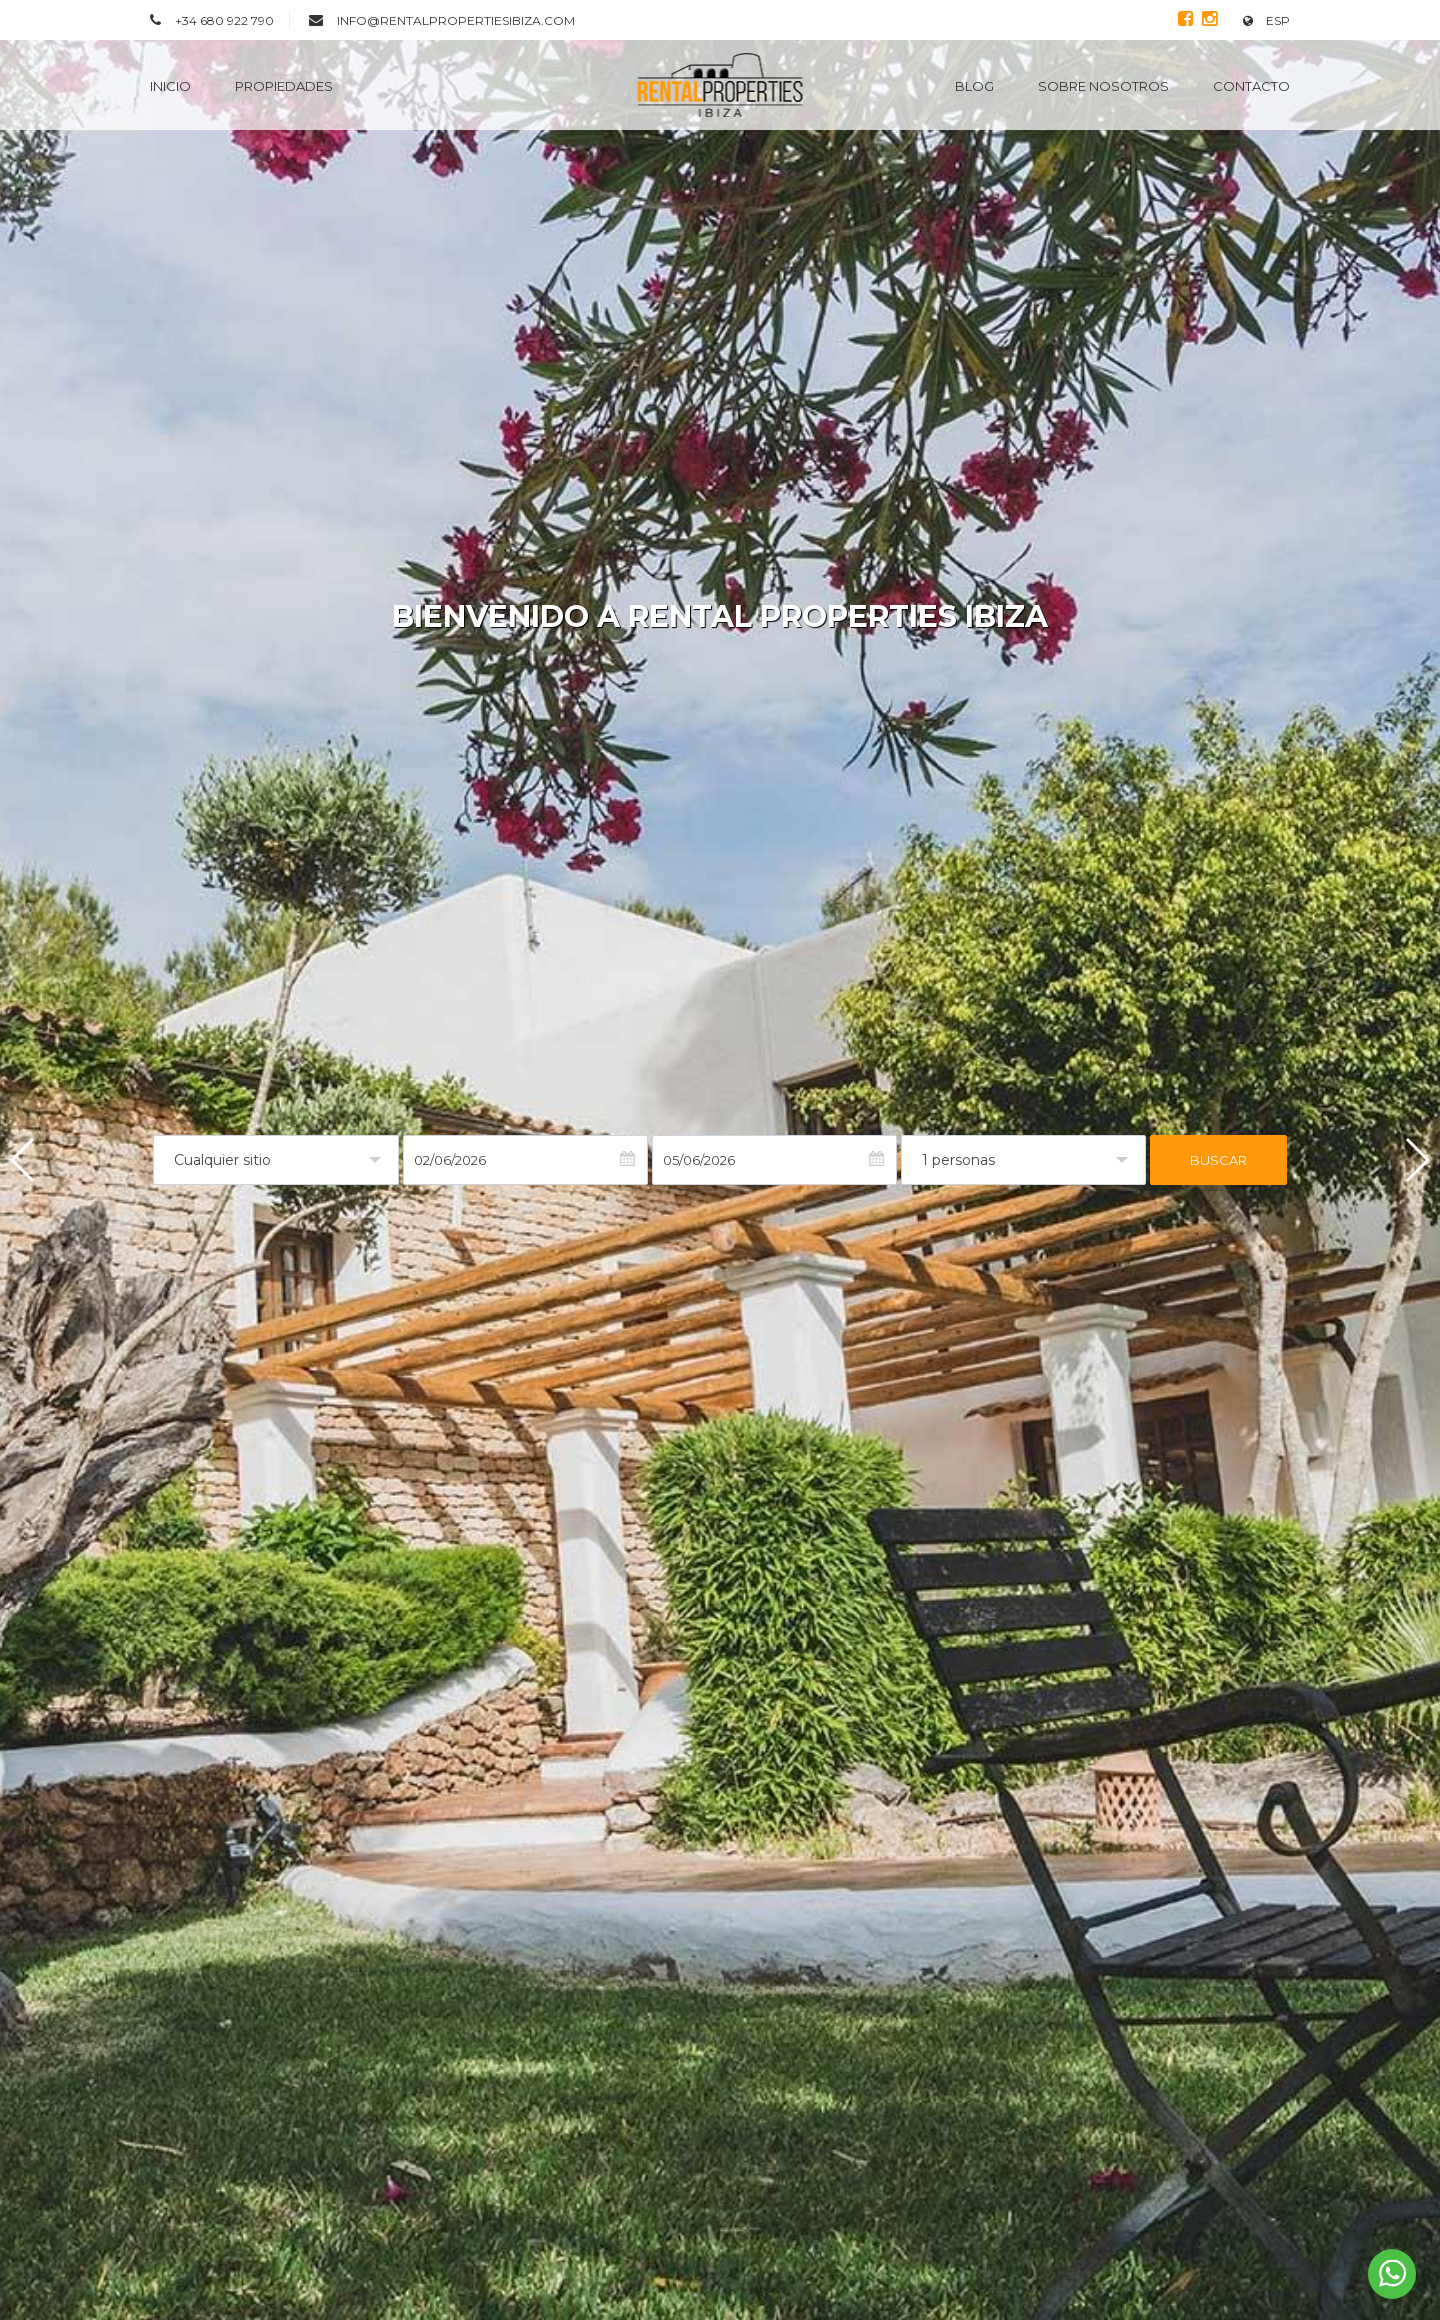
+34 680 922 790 (224, 20)
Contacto (1251, 86)
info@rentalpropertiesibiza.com (456, 20)
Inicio (170, 86)
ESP (1266, 20)
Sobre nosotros (1103, 86)
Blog (974, 86)
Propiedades (284, 86)
